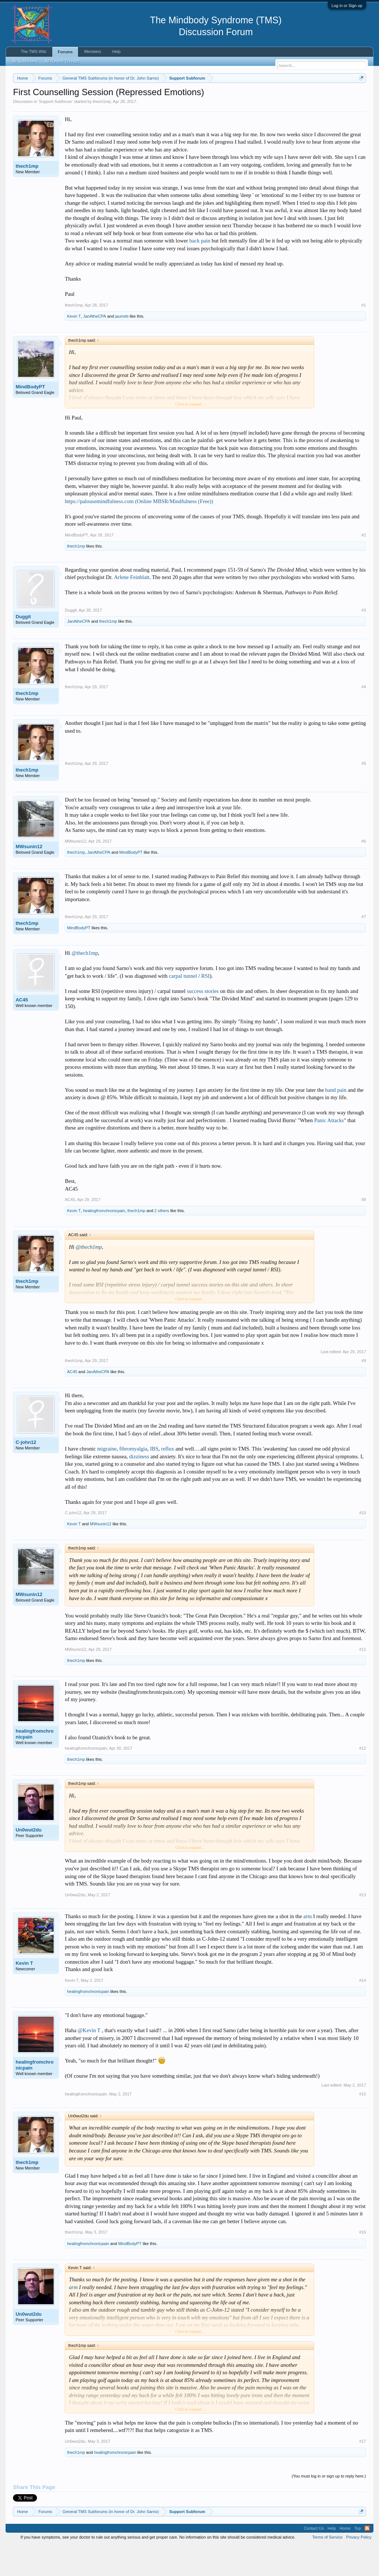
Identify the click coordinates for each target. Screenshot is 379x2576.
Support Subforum (55, 132)
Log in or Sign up (347, 5)
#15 (362, 2124)
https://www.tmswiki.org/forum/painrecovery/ (80, 104)
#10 (362, 1543)
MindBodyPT (30, 417)
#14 (362, 2010)
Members (92, 51)
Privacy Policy (358, 2568)
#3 (364, 640)
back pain (200, 271)
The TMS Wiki (33, 51)
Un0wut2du (28, 1860)
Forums (65, 52)
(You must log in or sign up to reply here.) (329, 2506)
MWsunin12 (29, 877)
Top (357, 2559)
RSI (205, 1006)
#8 (364, 1230)
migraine (107, 1479)
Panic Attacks (329, 1151)
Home (345, 2559)
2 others (161, 1241)
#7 (364, 947)
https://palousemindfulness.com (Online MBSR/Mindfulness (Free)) (139, 532)
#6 (364, 871)
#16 (362, 2263)
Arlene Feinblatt (132, 608)
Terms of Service (327, 2568)
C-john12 (26, 1473)
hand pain (335, 1120)
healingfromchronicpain (104, 1241)
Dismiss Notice (360, 95)
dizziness (139, 1487)
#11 (362, 1679)
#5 (364, 794)
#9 (364, 1391)
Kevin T (74, 346)
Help (116, 51)
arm (307, 1947)
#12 (362, 1779)
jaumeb (121, 346)
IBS (154, 1479)
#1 (364, 335)
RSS (367, 2559)
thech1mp (102, 132)
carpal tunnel (183, 1006)
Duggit (23, 647)
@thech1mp (85, 984)
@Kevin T (89, 2061)
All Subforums (24, 61)
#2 (364, 565)
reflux (167, 1479)
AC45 (22, 1030)
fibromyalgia (133, 1479)
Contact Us (314, 2559)
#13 (362, 1925)
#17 (362, 2471)
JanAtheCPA (94, 346)
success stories (203, 1021)
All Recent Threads (62, 61)
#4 (364, 717)
